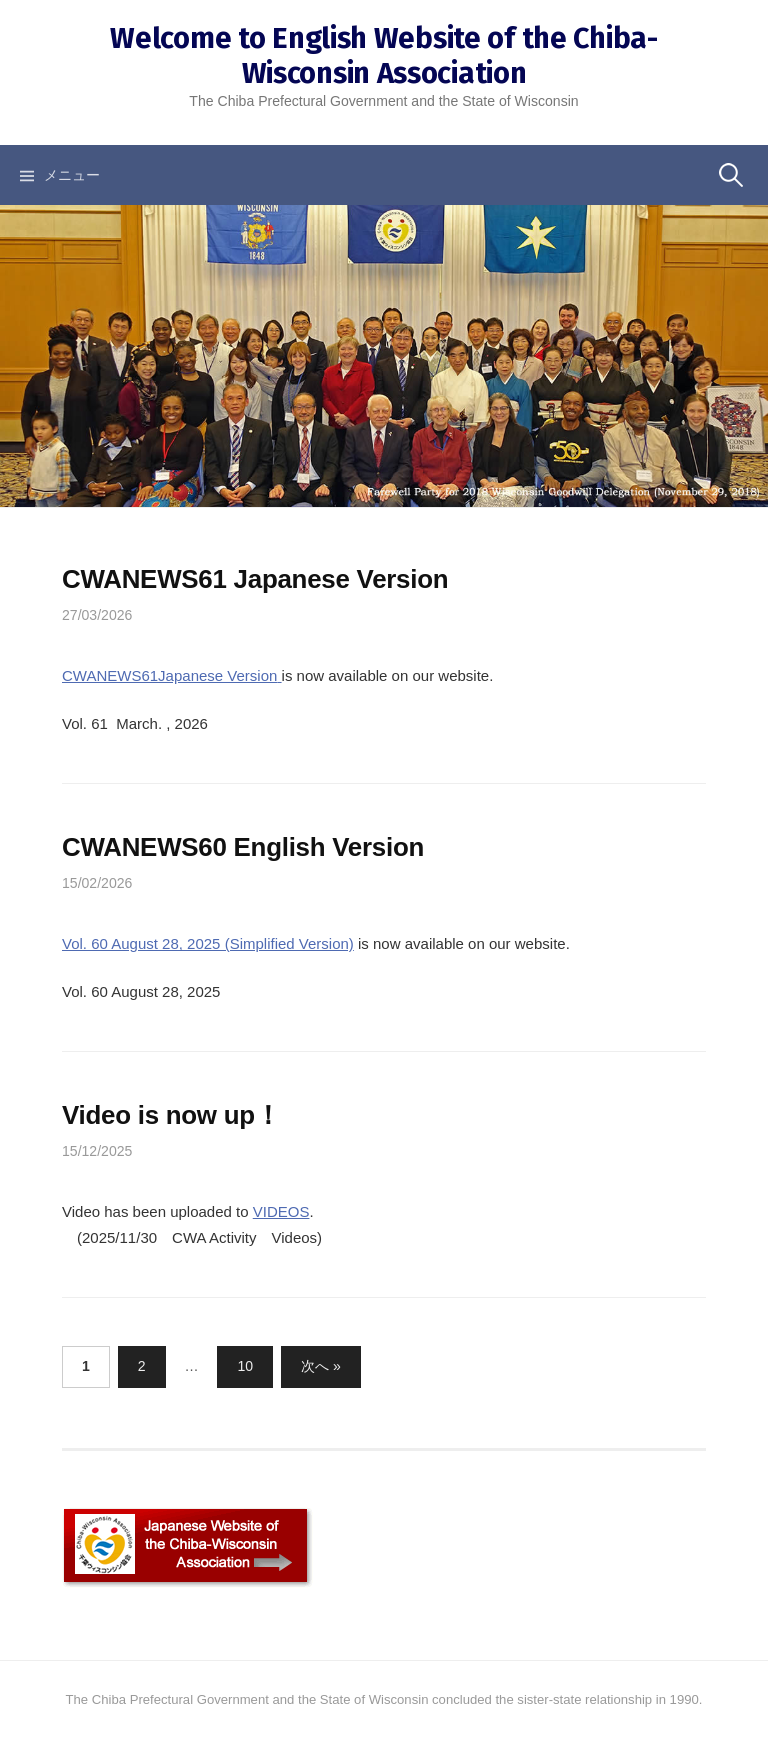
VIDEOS (281, 1211)
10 (245, 1366)
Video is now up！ (171, 1115)
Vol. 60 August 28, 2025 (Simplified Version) (208, 943)
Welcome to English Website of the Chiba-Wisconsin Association (383, 56)
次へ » (321, 1366)
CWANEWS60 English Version (243, 847)
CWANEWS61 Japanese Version (255, 579)
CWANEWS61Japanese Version (169, 675)
